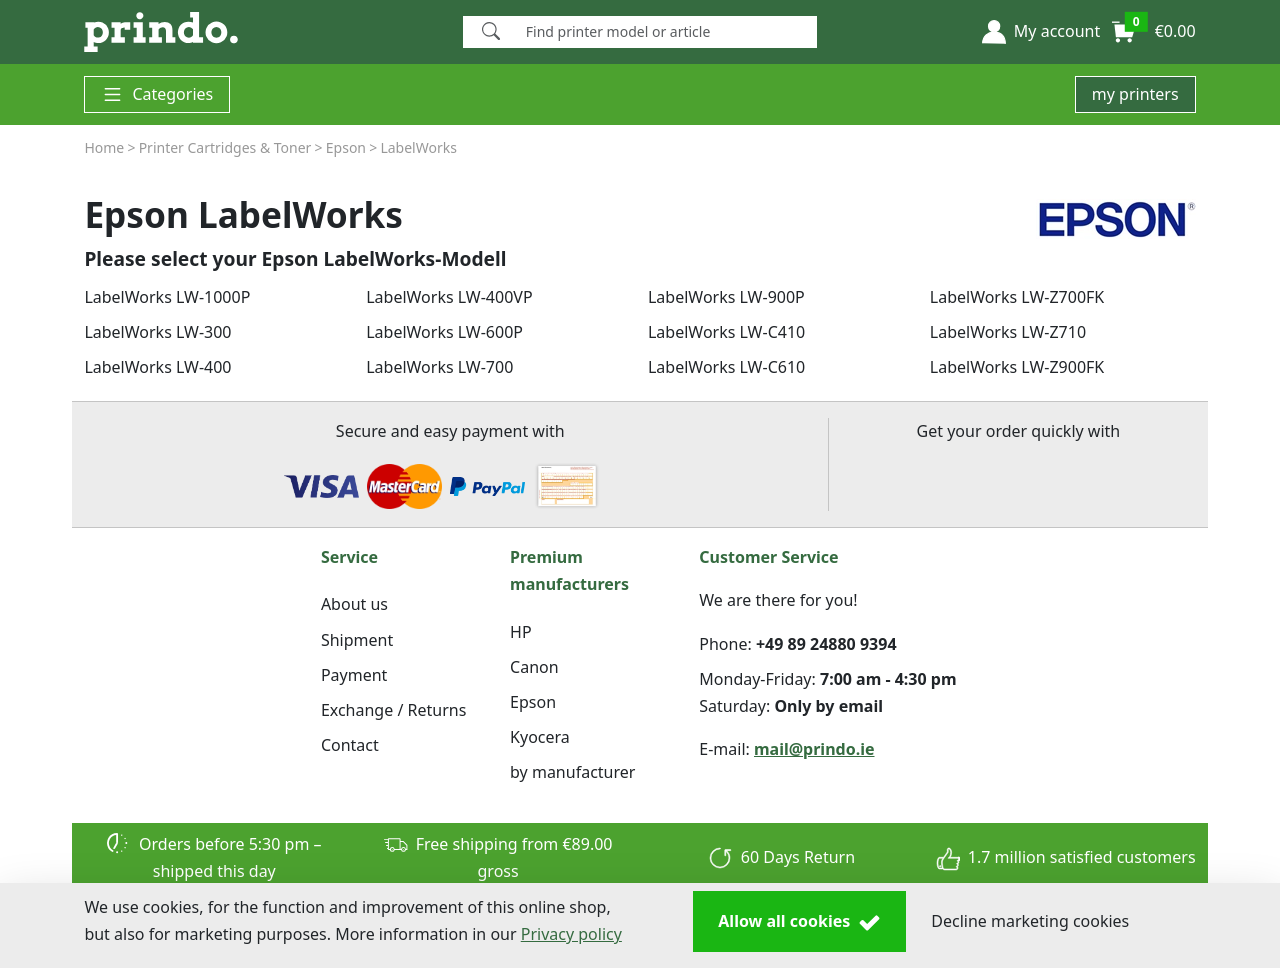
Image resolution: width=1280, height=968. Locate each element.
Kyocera (540, 737)
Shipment (357, 640)
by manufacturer (572, 772)
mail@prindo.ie (814, 749)
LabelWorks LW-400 (157, 367)
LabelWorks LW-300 (157, 332)
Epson (533, 702)
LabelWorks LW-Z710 (1008, 332)
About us (354, 604)
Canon (534, 667)
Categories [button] (157, 94)
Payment (354, 675)
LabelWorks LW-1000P (167, 297)
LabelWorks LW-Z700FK (1017, 297)
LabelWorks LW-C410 (726, 332)
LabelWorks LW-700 (439, 367)
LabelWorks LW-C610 (726, 367)
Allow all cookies (799, 922)
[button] (1041, 32)
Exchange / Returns (393, 710)
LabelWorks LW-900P (726, 297)
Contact (350, 745)
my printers (1135, 94)
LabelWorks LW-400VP (449, 297)
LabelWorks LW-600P (444, 332)
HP (521, 632)
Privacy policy (571, 934)
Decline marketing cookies (1030, 921)
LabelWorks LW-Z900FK (1017, 367)
